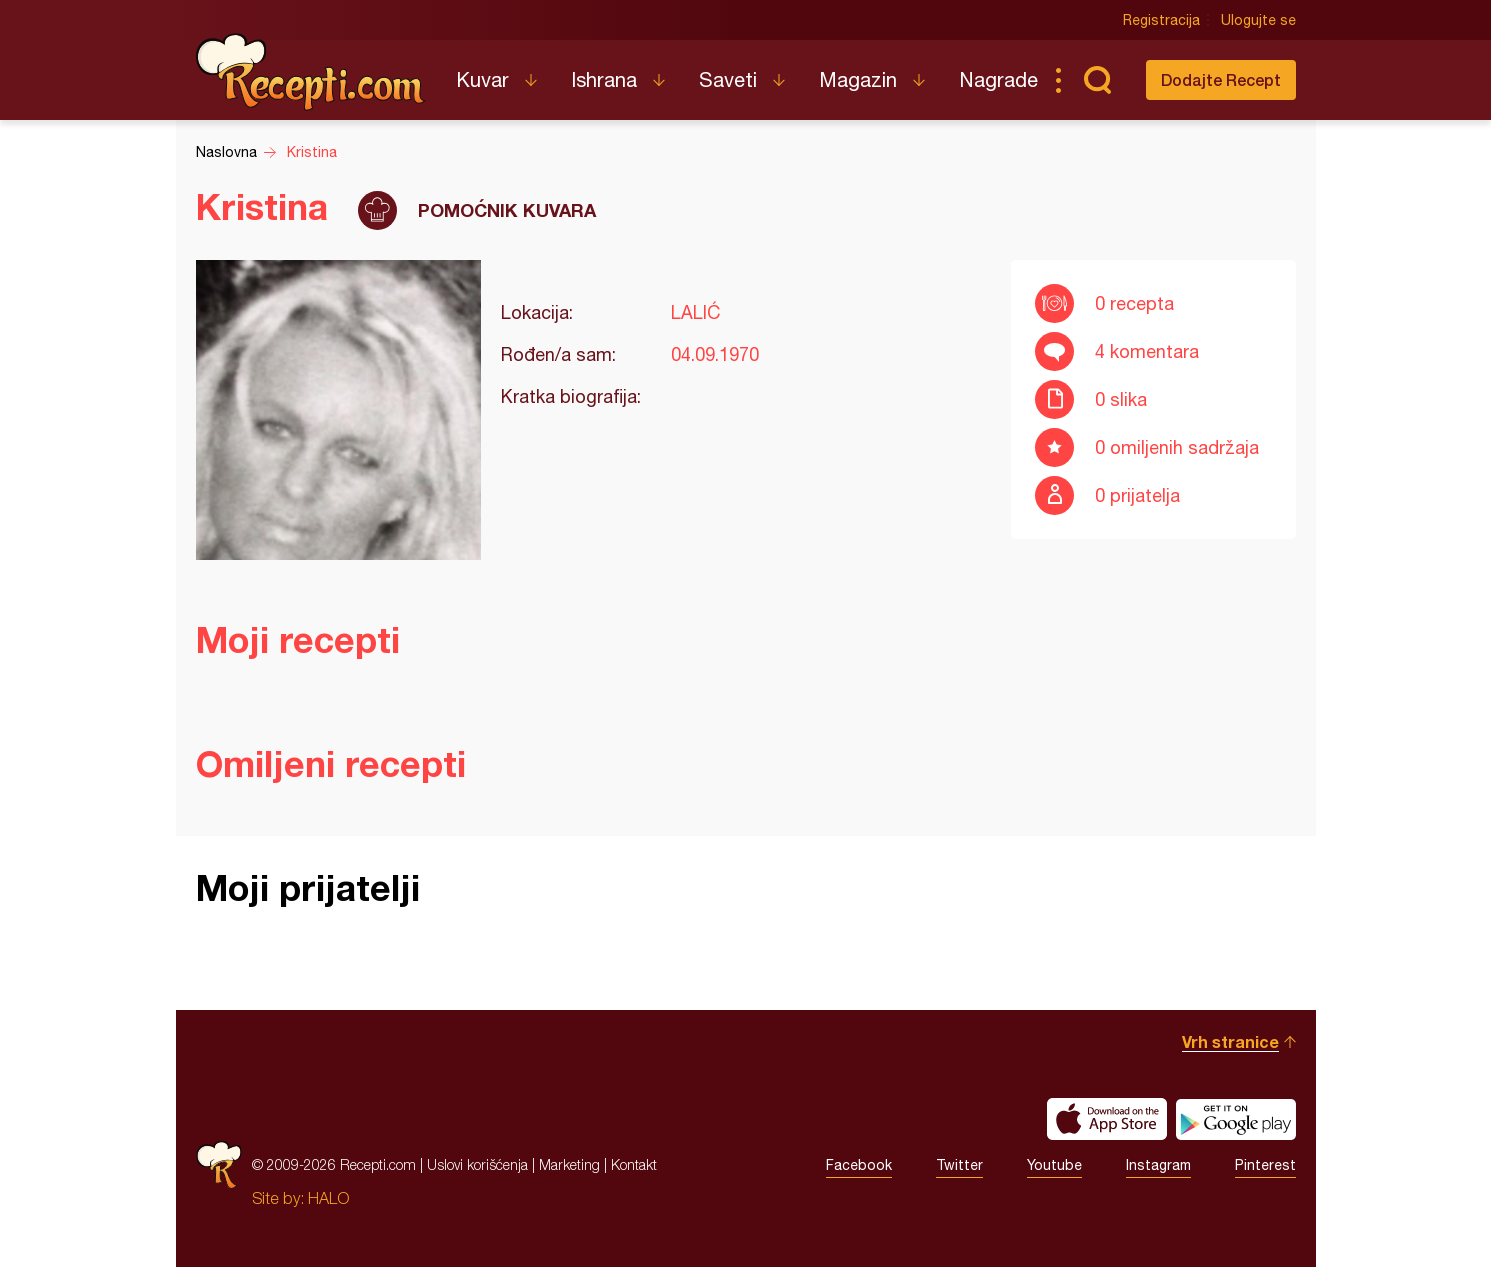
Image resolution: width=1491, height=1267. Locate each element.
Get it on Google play (1236, 1119)
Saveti (728, 79)
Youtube (1054, 1165)
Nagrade (998, 79)
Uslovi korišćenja (477, 1164)
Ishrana (604, 79)
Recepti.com (311, 72)
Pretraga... (1098, 80)
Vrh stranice (1230, 1041)
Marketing (569, 1164)
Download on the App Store (1107, 1119)
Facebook (859, 1165)
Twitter (959, 1165)
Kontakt (634, 1164)
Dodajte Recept (1221, 79)
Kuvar (482, 79)
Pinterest (1265, 1165)
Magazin (858, 79)
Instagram (1158, 1165)
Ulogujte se (1258, 20)
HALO (328, 1198)
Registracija (1161, 20)
